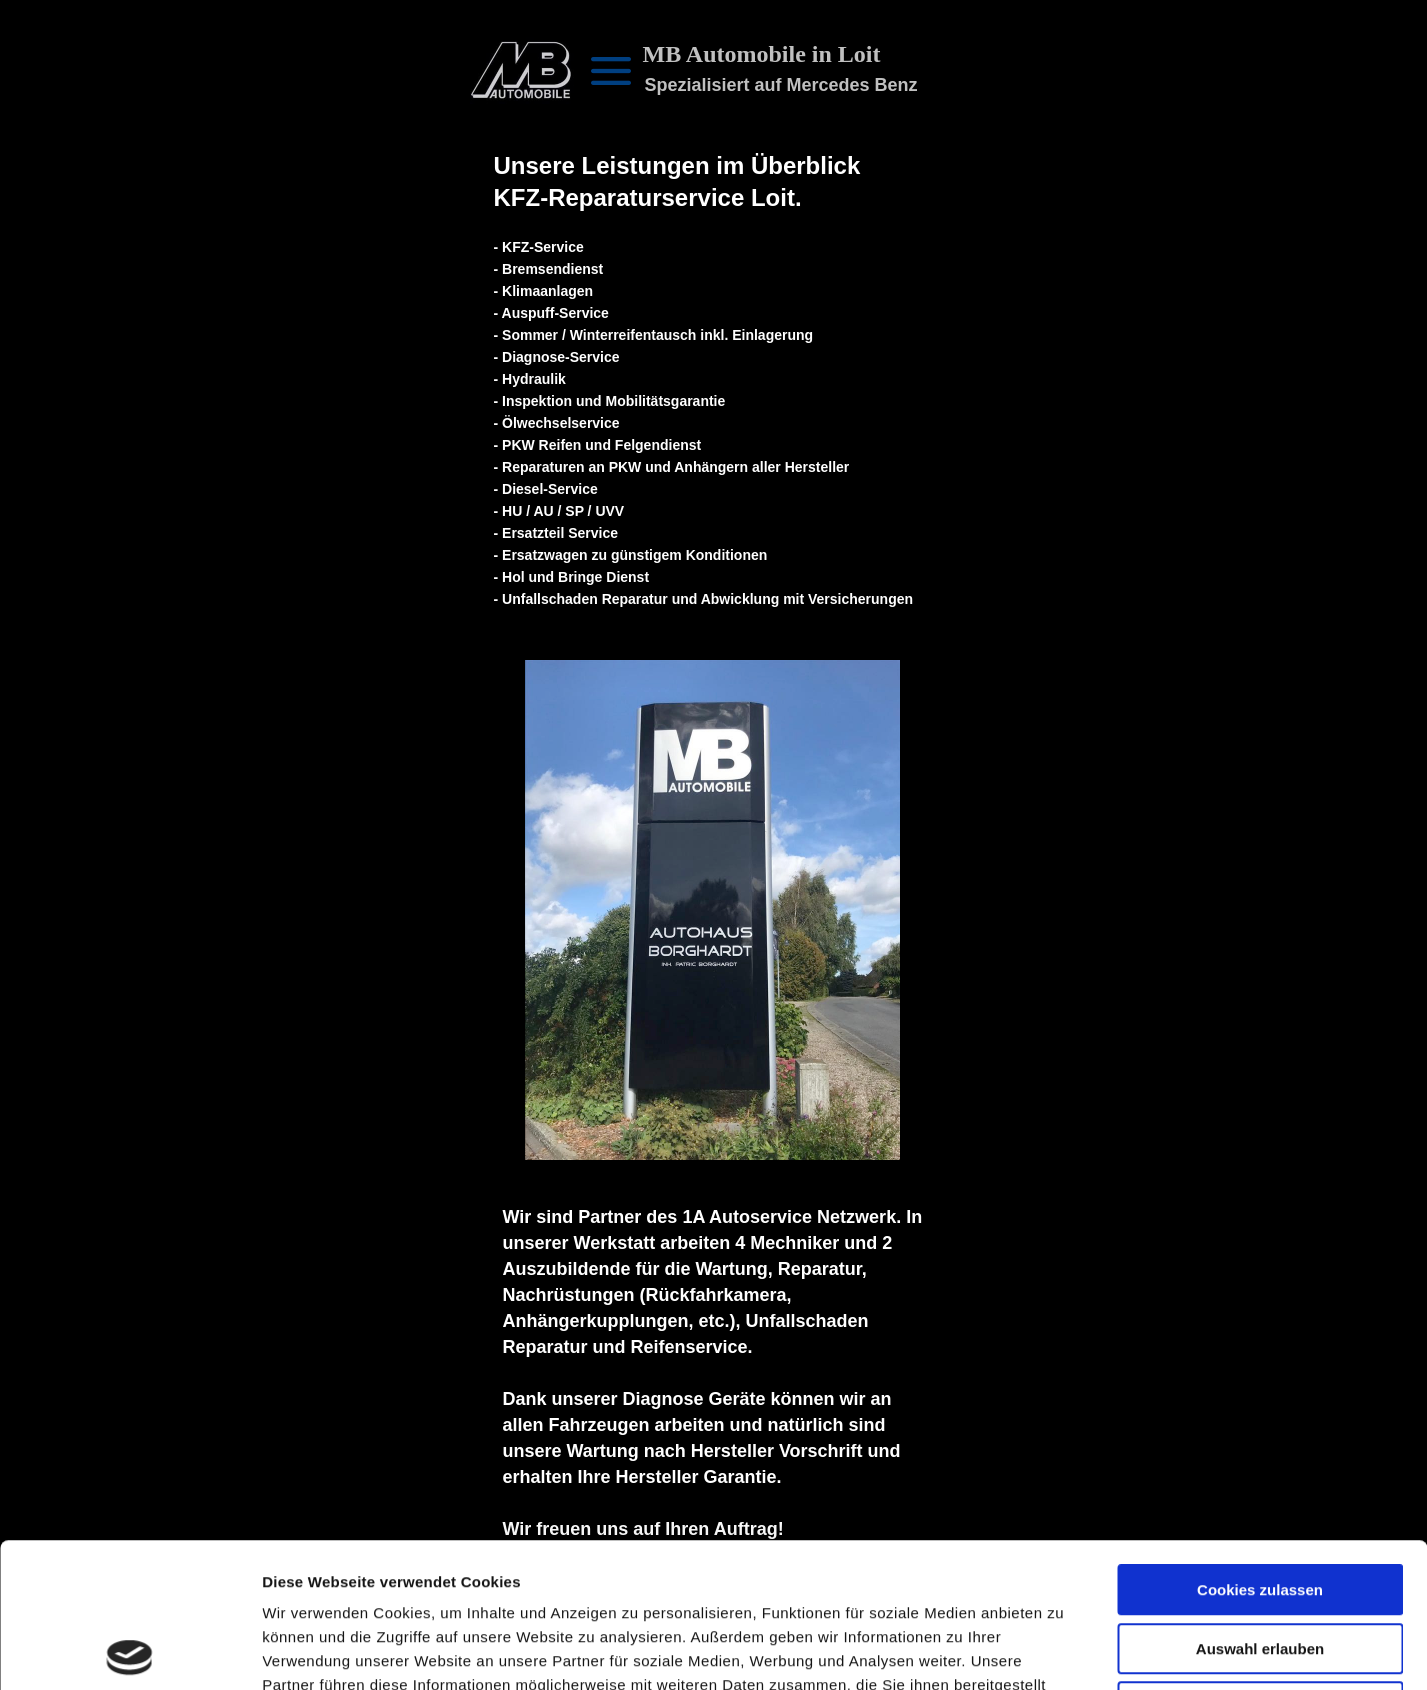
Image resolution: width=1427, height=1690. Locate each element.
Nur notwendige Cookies (1260, 1562)
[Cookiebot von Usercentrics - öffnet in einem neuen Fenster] (129, 1651)
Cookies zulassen (1260, 1445)
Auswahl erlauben (1260, 1504)
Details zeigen (1063, 1650)
